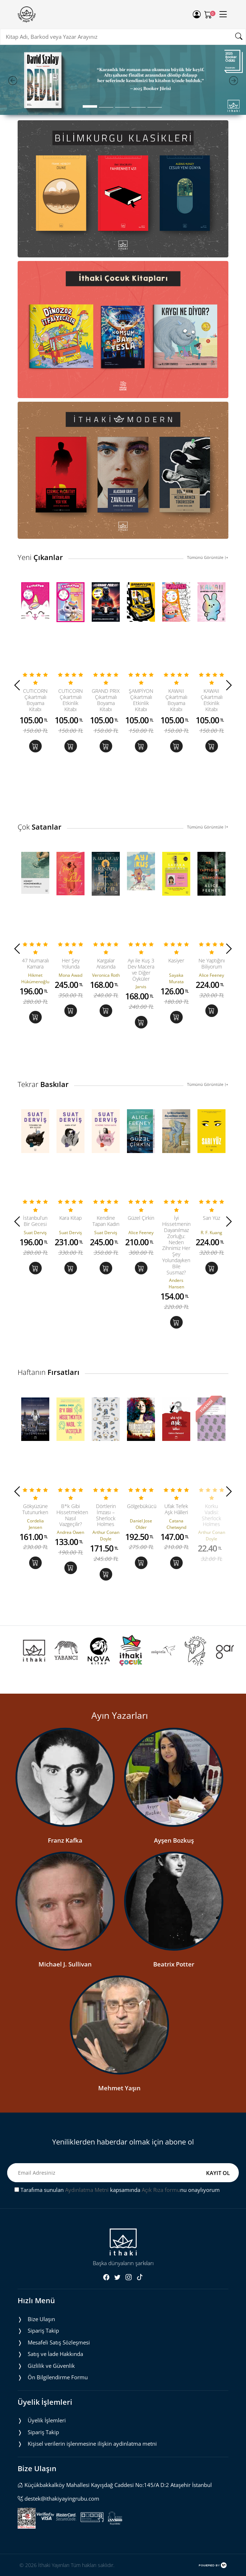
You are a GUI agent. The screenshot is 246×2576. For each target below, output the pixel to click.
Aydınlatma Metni (87, 2189)
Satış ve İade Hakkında (55, 2353)
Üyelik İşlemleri (47, 2420)
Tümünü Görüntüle (207, 557)
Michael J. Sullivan (65, 1964)
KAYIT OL (218, 2172)
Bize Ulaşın (41, 2319)
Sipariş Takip (43, 2330)
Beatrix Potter (173, 1964)
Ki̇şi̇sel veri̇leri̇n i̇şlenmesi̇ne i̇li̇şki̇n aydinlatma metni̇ (92, 2443)
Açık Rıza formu (161, 2189)
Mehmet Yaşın (119, 2088)
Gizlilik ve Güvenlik (51, 2365)
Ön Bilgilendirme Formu (58, 2377)
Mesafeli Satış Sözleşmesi (59, 2342)
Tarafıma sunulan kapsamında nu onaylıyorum (117, 2189)
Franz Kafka (65, 1840)
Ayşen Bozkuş (174, 1840)
